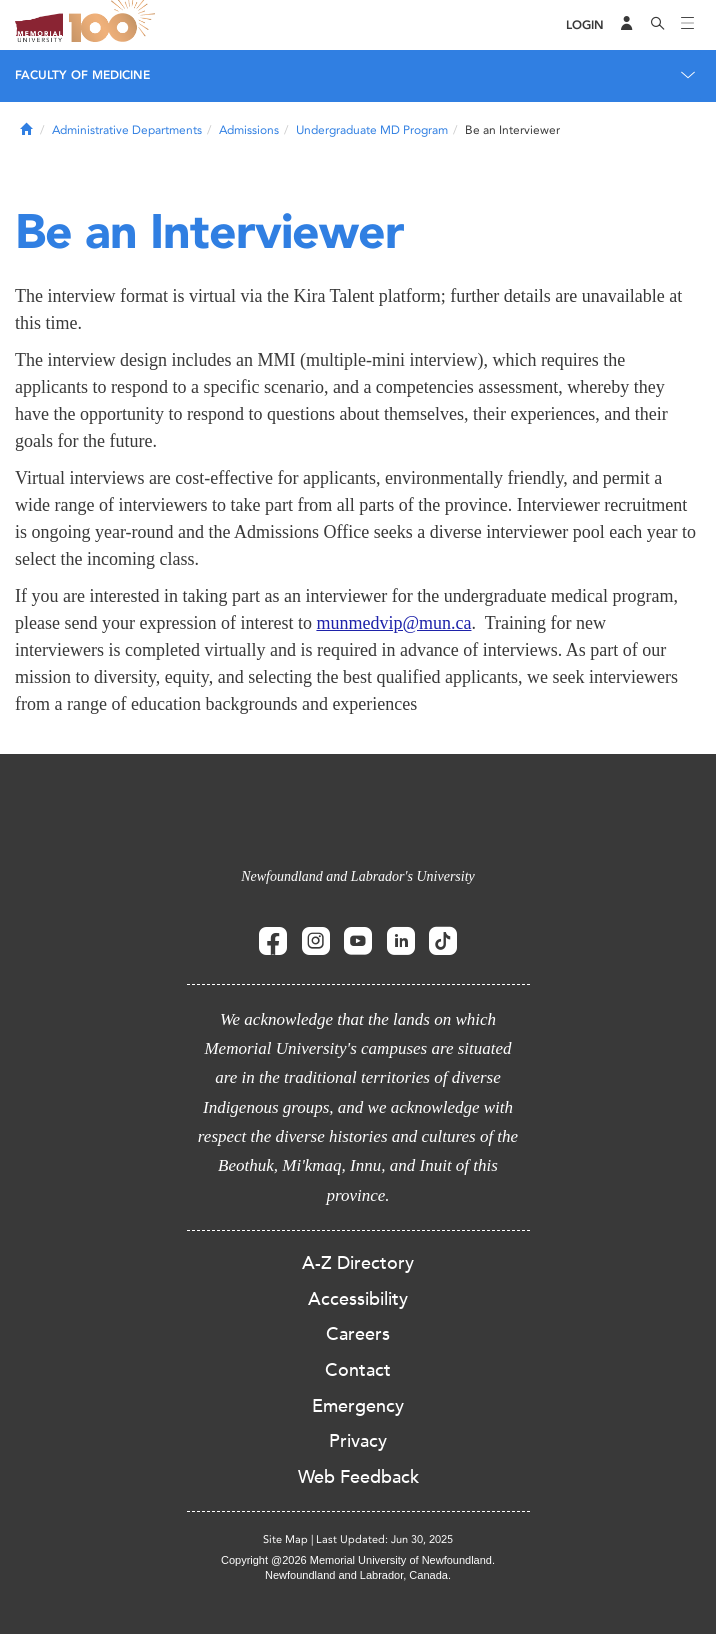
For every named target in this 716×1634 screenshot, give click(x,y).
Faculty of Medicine (82, 75)
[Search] (658, 25)
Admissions (249, 130)
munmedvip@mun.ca (393, 623)
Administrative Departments (127, 130)
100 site (115, 25)
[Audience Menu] (627, 25)
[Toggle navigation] (688, 25)
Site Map (285, 1539)
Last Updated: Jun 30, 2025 (384, 1539)
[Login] (585, 25)
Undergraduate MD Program (372, 130)
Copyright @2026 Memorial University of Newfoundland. (358, 1560)
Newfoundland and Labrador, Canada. (358, 1575)
